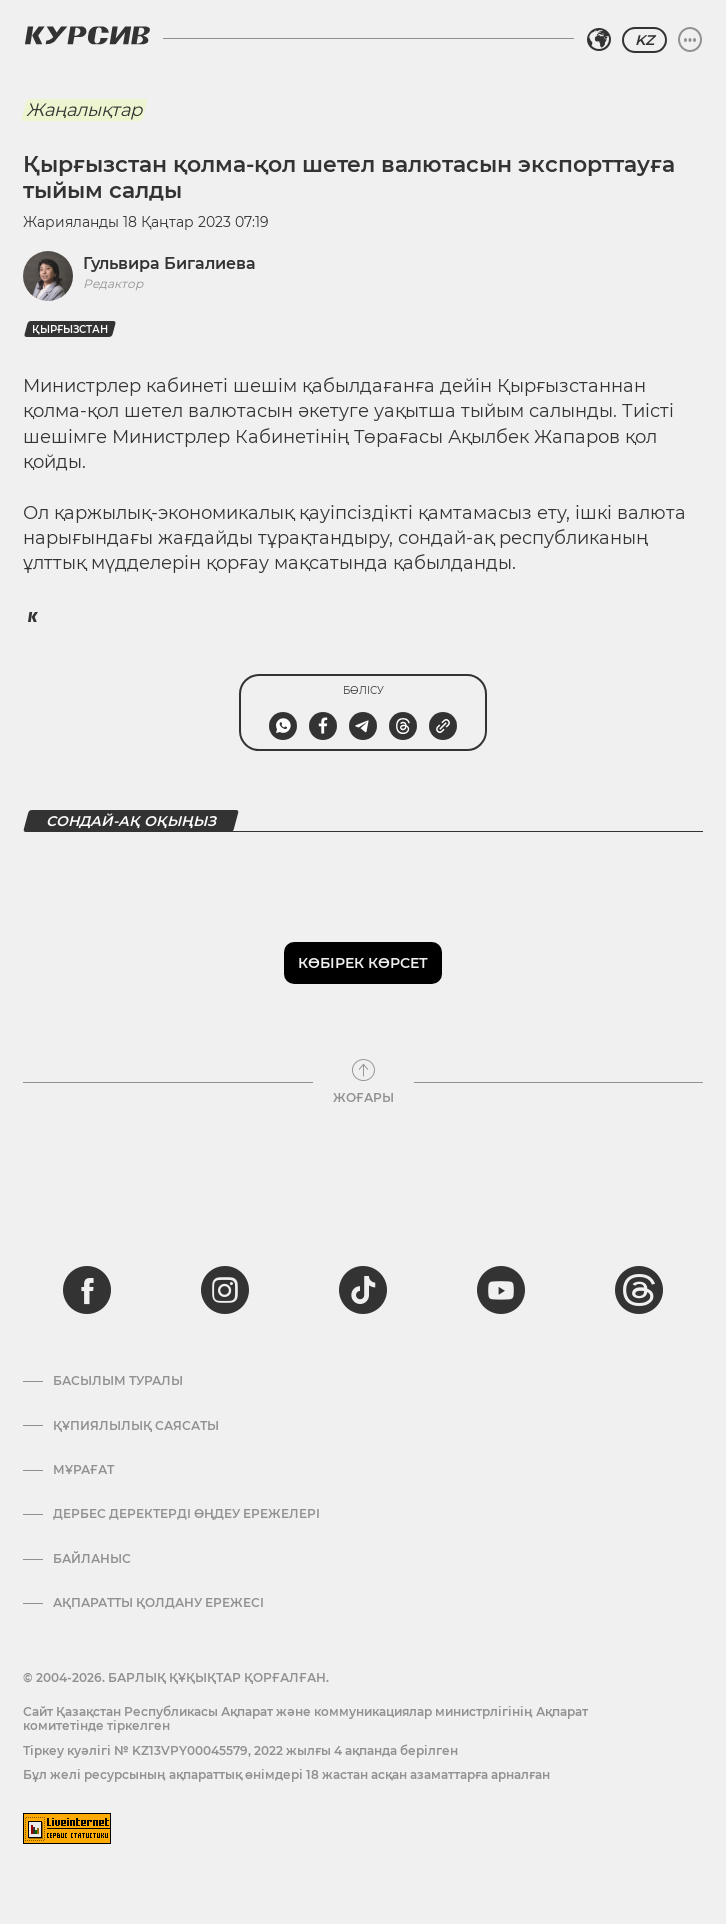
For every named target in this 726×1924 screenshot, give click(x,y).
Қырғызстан (70, 329)
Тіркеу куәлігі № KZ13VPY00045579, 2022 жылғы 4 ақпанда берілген (240, 1750)
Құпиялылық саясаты (136, 1426)
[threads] (639, 1290)
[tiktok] (363, 1290)
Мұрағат (83, 1470)
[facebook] (87, 1290)
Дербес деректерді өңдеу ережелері (186, 1514)
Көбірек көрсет (363, 963)
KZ (644, 40)
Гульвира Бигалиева (169, 263)
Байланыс (92, 1559)
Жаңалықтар (84, 110)
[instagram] (225, 1290)
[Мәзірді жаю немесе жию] (690, 40)
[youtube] (501, 1290)
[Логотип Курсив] (87, 35)
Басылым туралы (118, 1381)
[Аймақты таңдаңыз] (599, 40)
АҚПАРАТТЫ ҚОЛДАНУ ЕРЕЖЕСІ (158, 1603)
